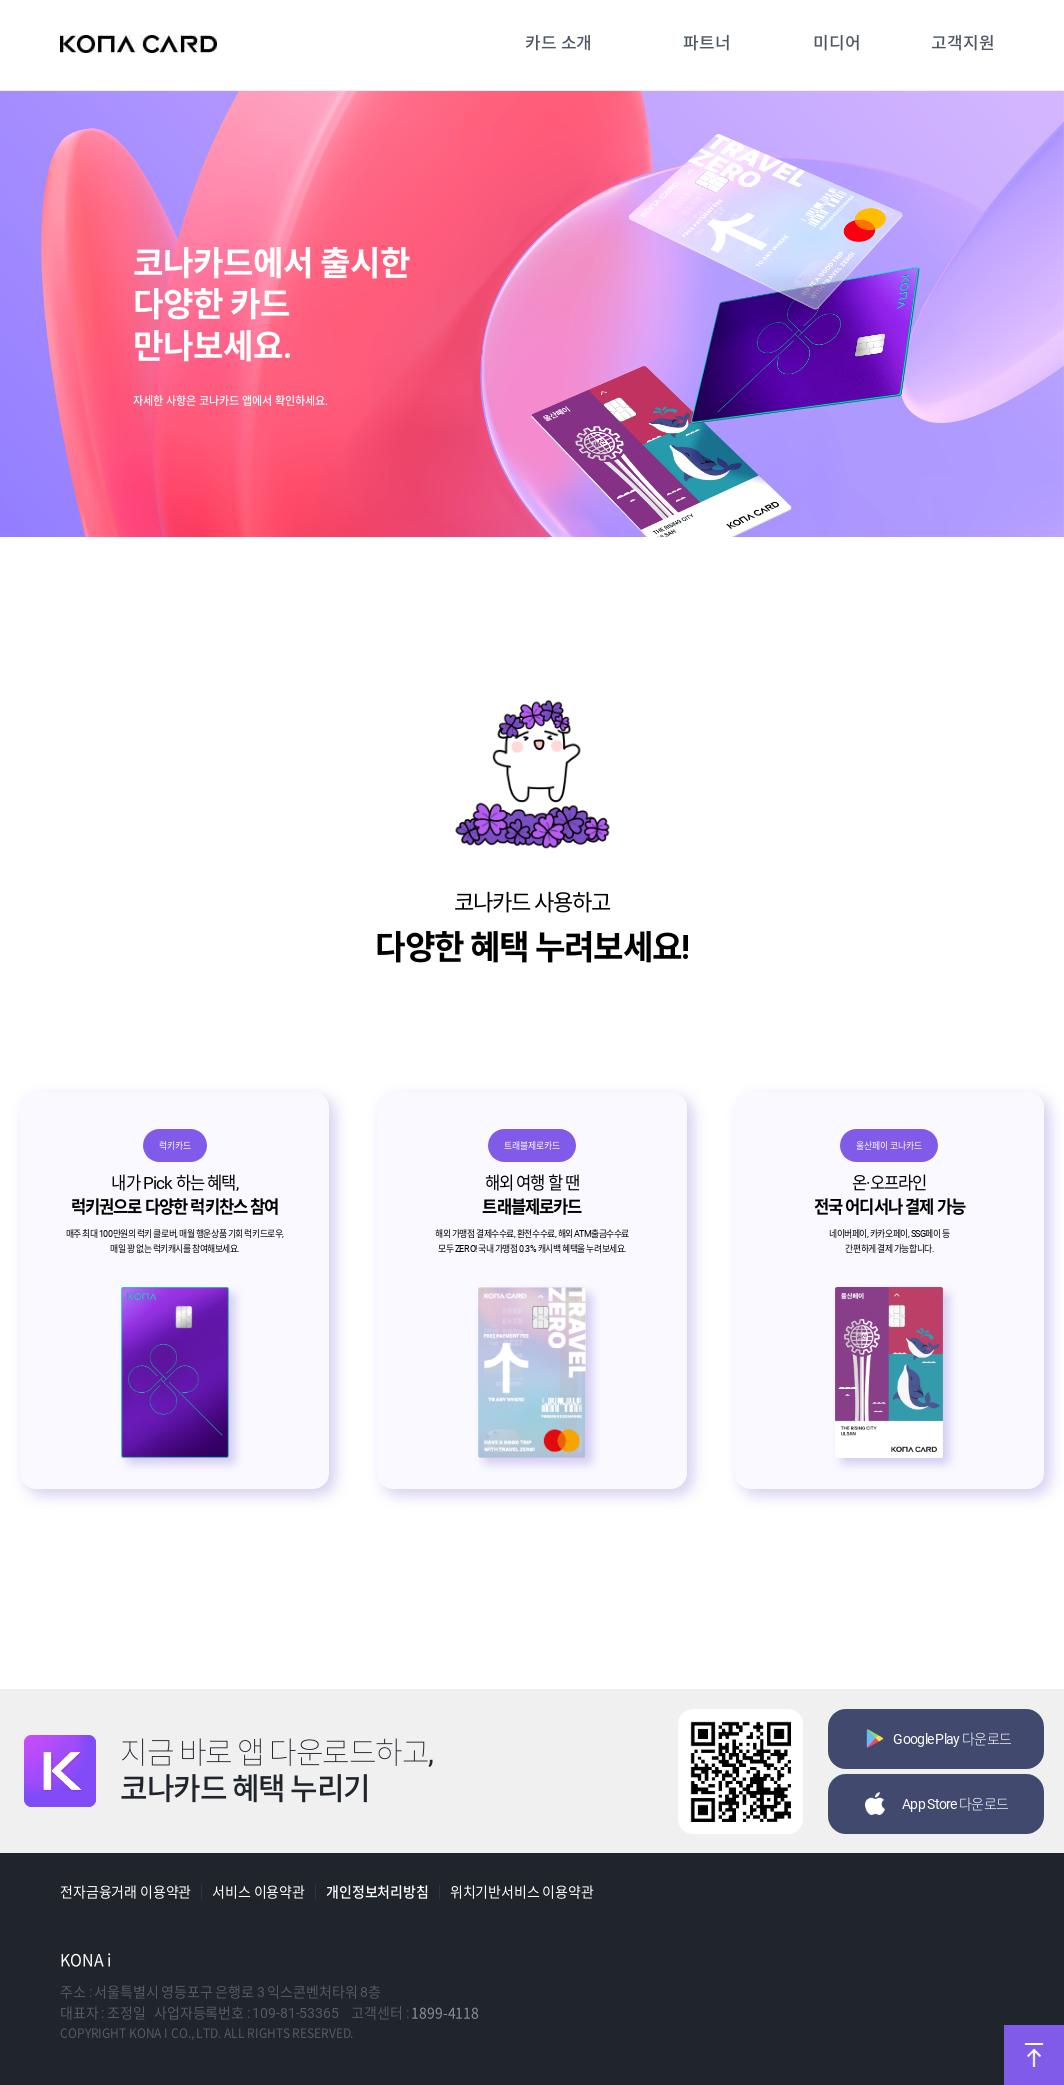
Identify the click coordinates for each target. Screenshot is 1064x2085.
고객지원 (962, 43)
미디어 (837, 43)
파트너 (707, 43)
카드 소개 (558, 43)
